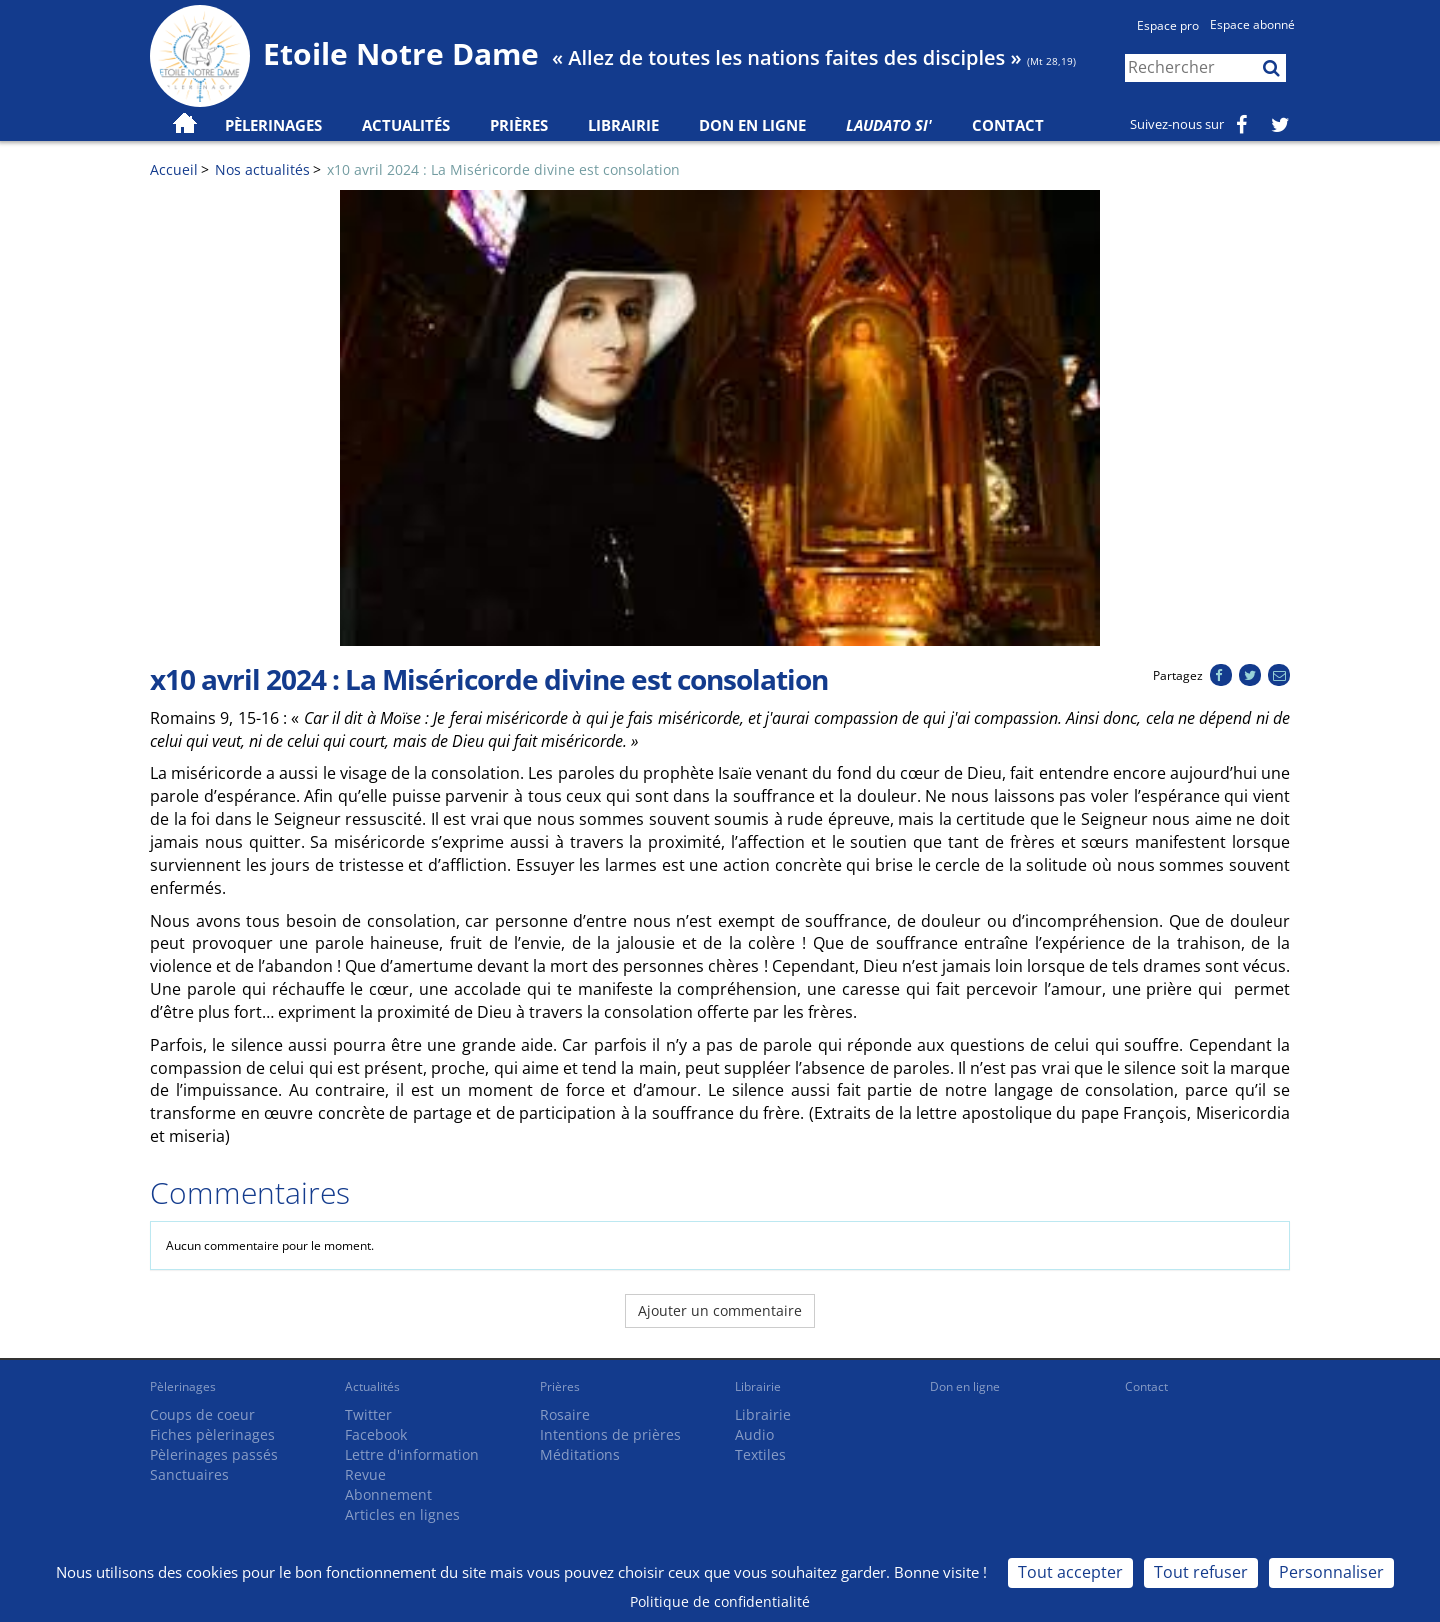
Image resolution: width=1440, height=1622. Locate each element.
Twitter (368, 1414)
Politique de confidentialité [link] (720, 1601)
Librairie (623, 125)
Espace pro (1168, 25)
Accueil (174, 169)
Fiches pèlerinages (212, 1434)
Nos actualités (262, 169)
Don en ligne (752, 125)
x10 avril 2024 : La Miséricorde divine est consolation (503, 169)
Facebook (376, 1434)
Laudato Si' (889, 125)
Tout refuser (1201, 1572)
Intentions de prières (610, 1434)
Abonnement (388, 1494)
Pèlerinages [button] (273, 125)
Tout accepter (1070, 1572)
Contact (1008, 125)
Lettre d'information (412, 1454)
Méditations (580, 1454)
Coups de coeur (202, 1414)
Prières (519, 125)
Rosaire (565, 1414)
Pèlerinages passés (214, 1454)
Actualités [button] (406, 125)
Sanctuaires (189, 1474)
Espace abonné (1252, 24)
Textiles (760, 1454)
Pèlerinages (183, 1386)
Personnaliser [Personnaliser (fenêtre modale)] (1331, 1572)
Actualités (372, 1386)
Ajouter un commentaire (720, 1310)
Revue (365, 1474)
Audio (754, 1434)
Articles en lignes (402, 1514)
